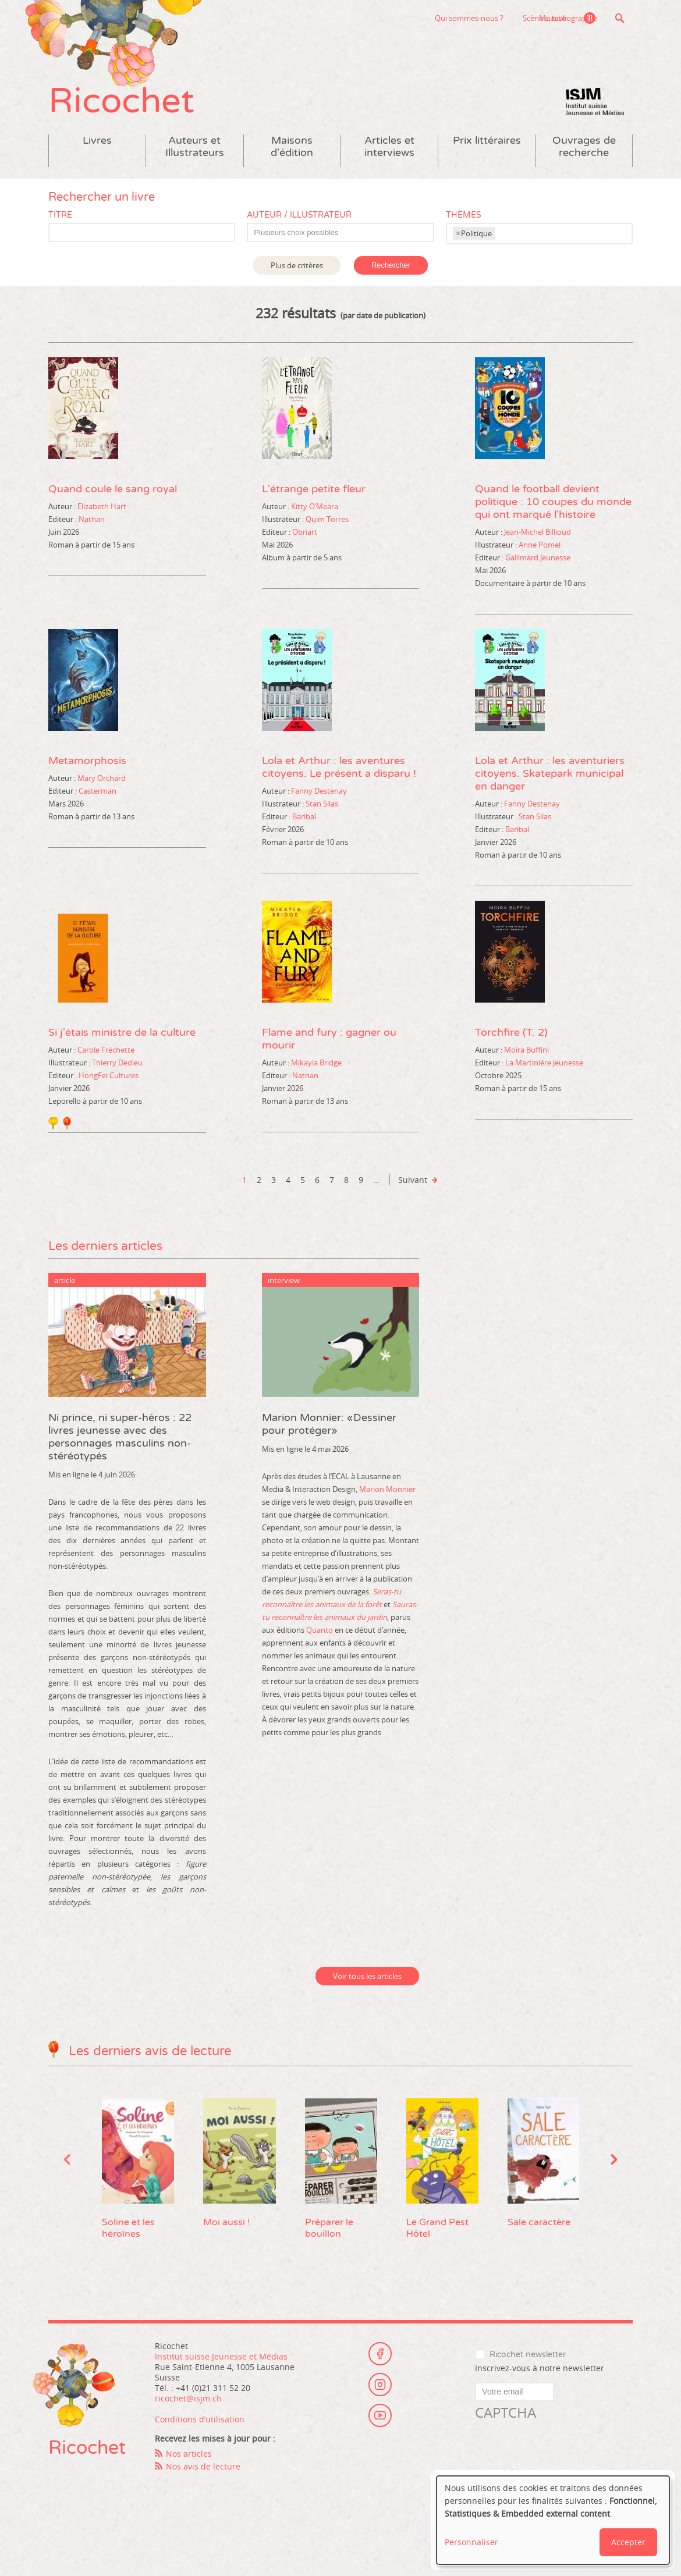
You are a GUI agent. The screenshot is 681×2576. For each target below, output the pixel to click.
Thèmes (463, 218)
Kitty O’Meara (314, 509)
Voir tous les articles (367, 1979)
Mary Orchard (101, 781)
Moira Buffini (526, 1052)
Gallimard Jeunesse (537, 560)
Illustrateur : (283, 522)
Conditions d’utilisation (199, 2422)
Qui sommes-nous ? (407, 18)
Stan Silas (322, 806)
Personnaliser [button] (471, 2541)
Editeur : (62, 522)
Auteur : (62, 509)
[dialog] (553, 2520)
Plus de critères (297, 268)
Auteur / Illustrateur (299, 218)
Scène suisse (482, 18)
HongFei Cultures (109, 1078)
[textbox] (346, 235)
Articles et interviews (389, 149)
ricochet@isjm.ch (188, 2401)
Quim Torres (327, 522)
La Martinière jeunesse (544, 1065)
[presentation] (563, 2448)
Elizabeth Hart (101, 509)
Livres (97, 143)
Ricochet (124, 103)
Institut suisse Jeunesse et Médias (595, 104)
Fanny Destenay (319, 793)
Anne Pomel (540, 547)
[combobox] (340, 235)
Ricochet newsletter (528, 2357)
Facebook (380, 2355)
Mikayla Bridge (316, 1065)
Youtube (380, 2419)
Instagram (380, 2387)
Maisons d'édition (292, 149)
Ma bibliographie (567, 18)
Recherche (619, 18)
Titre (60, 218)
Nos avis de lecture (203, 2469)
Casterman (97, 793)
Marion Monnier (387, 1492)
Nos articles (189, 2456)
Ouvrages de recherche (584, 149)
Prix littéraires (487, 143)
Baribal (304, 819)
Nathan (92, 522)
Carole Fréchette (105, 1052)
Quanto (319, 1633)
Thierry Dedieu (117, 1065)
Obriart (304, 535)
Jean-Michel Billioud (537, 535)
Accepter (628, 2541)
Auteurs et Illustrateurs (194, 149)
